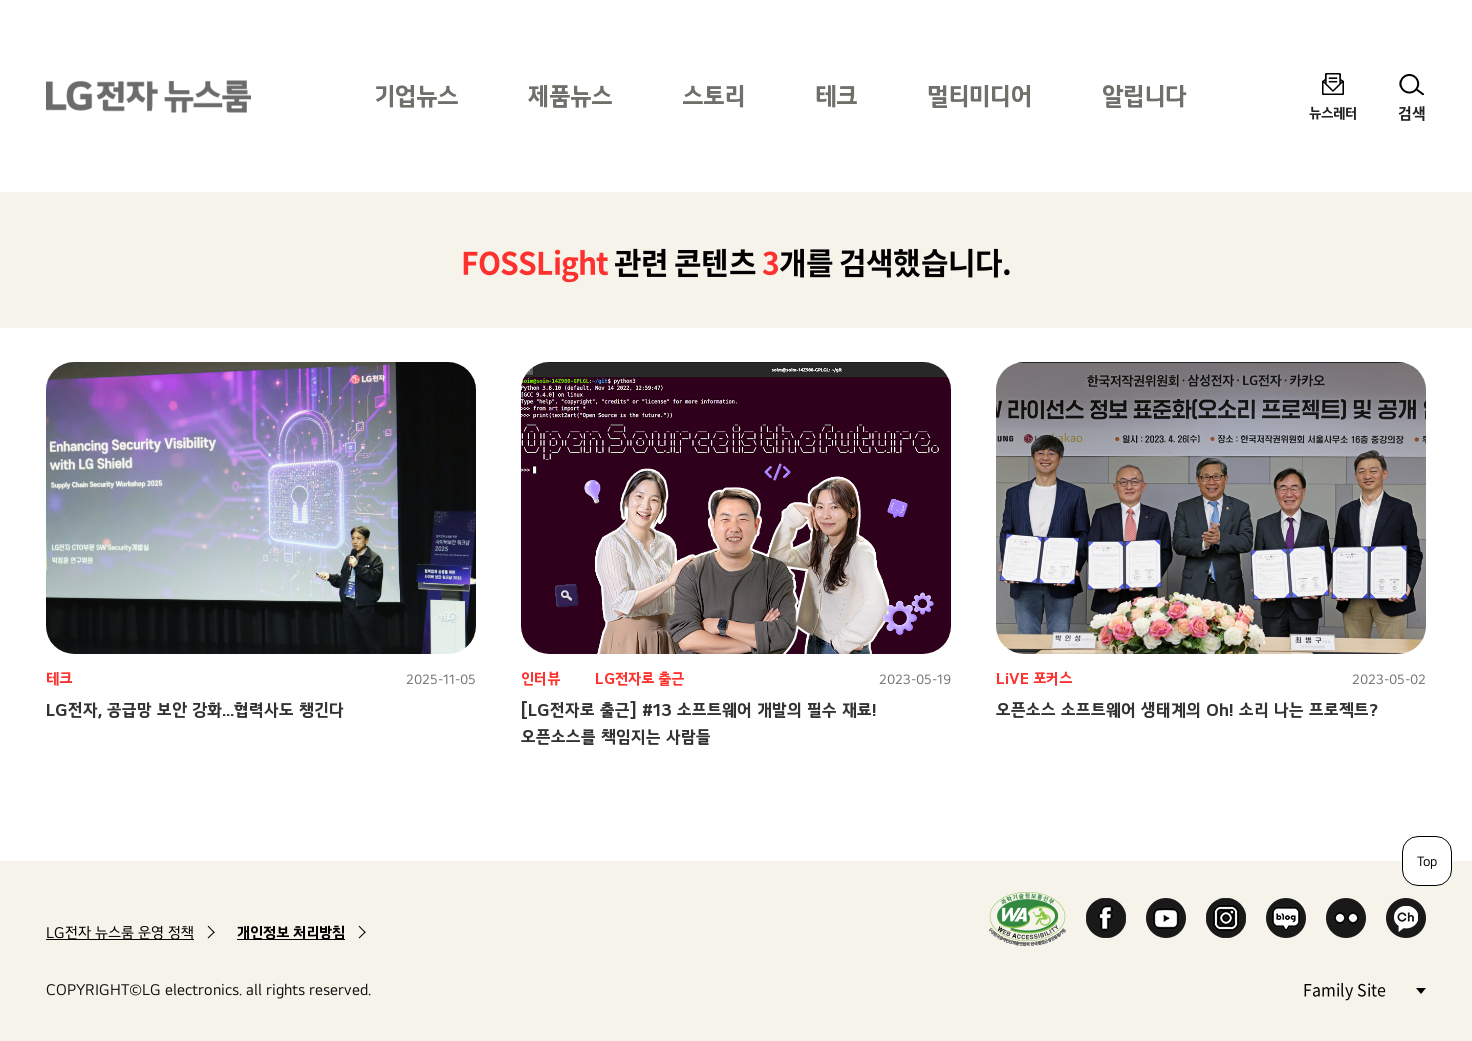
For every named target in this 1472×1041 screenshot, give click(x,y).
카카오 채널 (1406, 918)
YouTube (1166, 918)
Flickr (1346, 918)
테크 (836, 95)
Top (1427, 861)
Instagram (1226, 918)
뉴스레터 (1333, 112)
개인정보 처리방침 (291, 932)
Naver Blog (1286, 918)
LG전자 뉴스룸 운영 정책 (120, 932)
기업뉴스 (416, 95)
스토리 (713, 95)
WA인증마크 (1027, 918)
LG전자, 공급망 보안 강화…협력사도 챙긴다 (195, 709)
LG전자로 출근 (639, 678)
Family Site (1364, 988)
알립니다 (1144, 95)
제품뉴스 (570, 95)
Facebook (1106, 918)
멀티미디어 (979, 95)
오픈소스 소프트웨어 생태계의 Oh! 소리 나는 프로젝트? (1187, 709)
